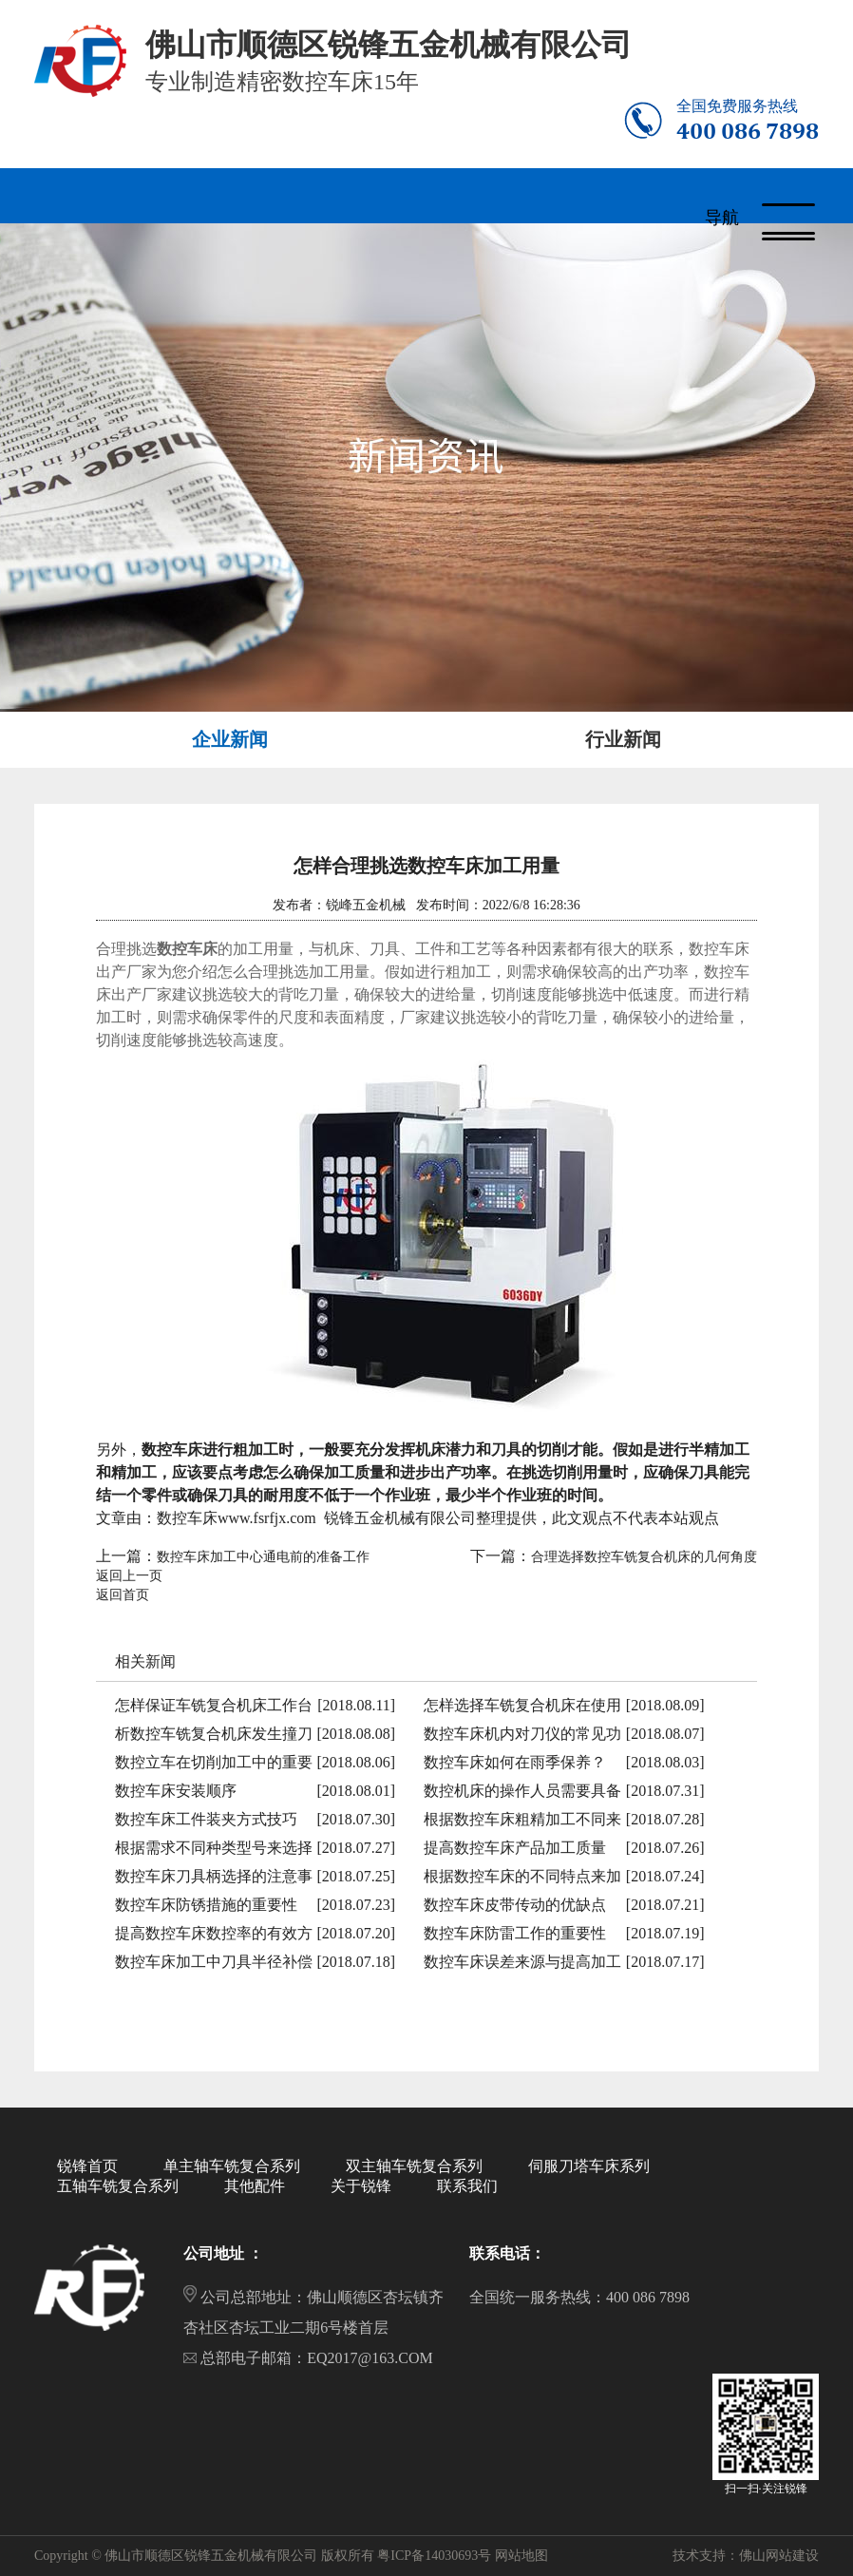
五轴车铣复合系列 (118, 2186)
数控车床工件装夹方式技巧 (206, 1819)
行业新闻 (623, 739)
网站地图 (521, 2555)
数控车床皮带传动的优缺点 (515, 1905)
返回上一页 (129, 1576)
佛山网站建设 (779, 2555)
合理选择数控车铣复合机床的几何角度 (644, 1557)
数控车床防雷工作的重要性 (515, 1933)
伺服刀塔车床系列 (589, 2166)
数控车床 (187, 949)
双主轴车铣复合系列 (414, 2166)
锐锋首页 (87, 2166)
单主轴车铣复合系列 (231, 2166)
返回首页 (122, 1595)
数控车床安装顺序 (176, 1791)
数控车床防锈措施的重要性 (206, 1905)
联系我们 (467, 2186)
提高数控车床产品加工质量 (515, 1848)
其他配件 (254, 2186)
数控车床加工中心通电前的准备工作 (263, 1557)
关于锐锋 (361, 2186)
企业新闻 (230, 739)
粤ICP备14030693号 (434, 2555)
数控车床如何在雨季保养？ (515, 1762)
